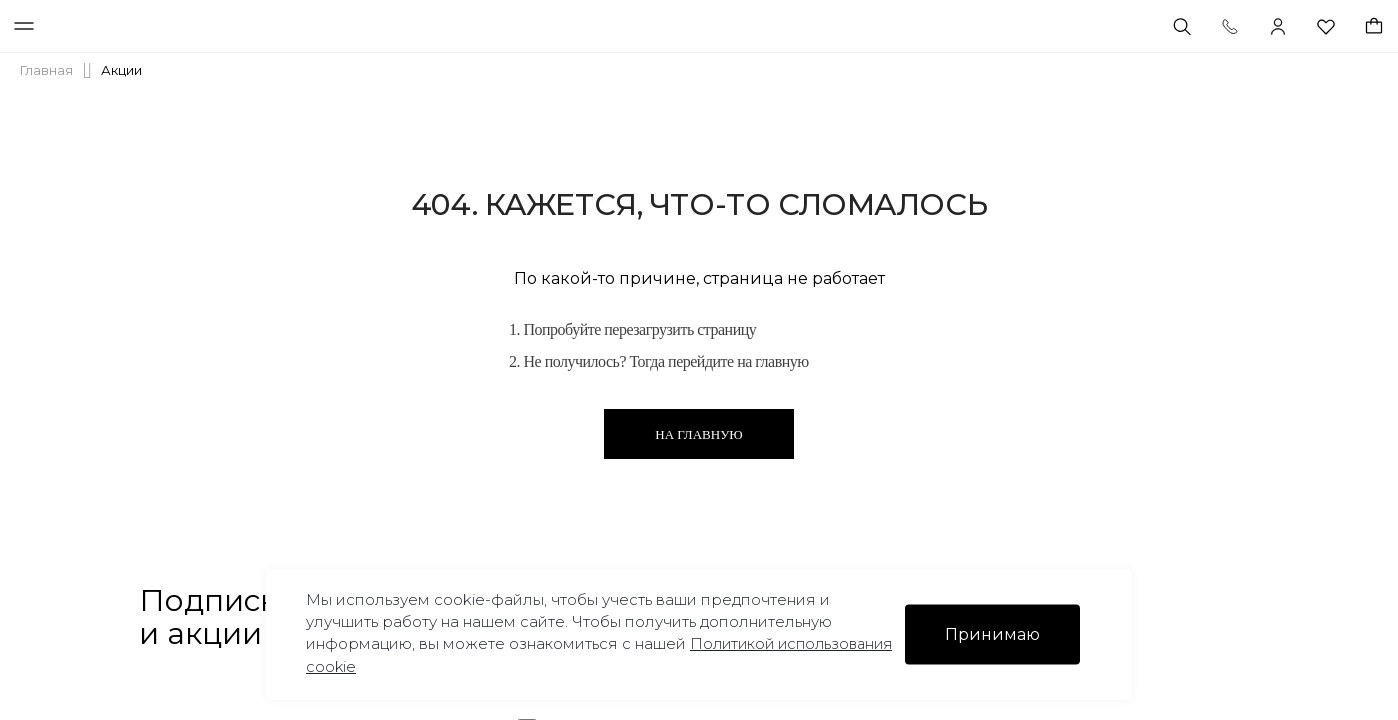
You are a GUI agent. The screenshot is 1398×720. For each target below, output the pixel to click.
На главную (698, 434)
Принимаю (992, 634)
